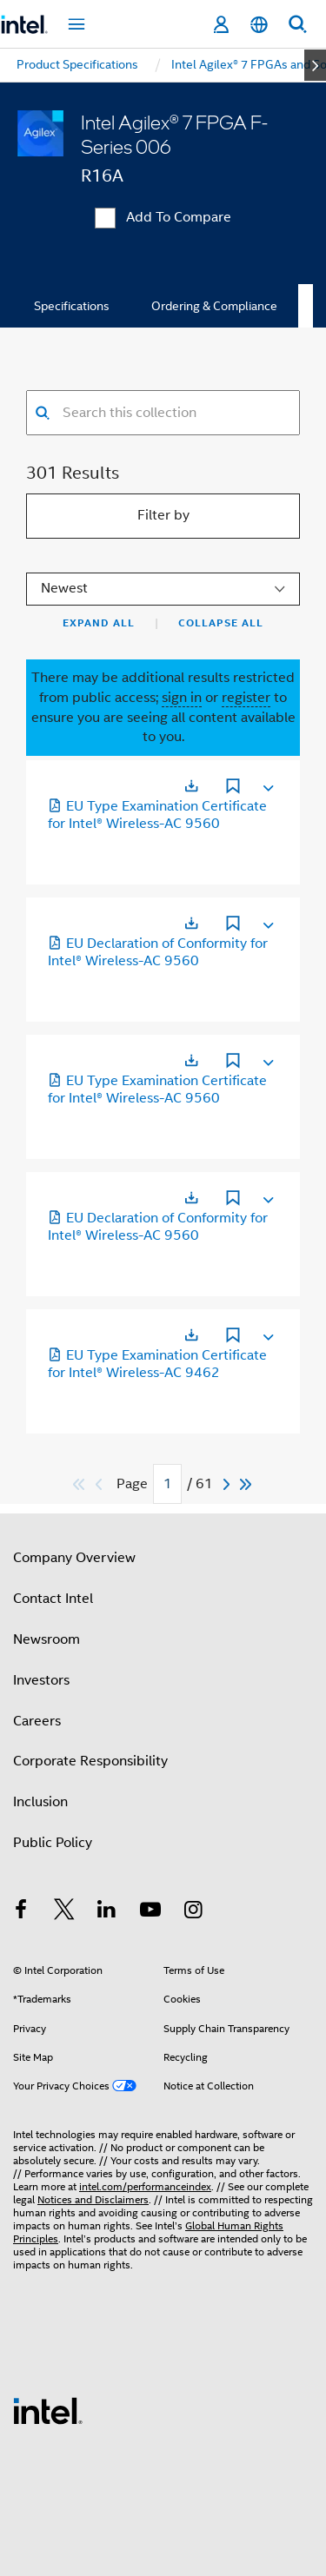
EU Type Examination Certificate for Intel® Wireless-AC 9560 (157, 815)
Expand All (99, 623)
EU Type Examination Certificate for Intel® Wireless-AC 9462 (157, 1364)
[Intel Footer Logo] (48, 2410)
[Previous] (101, 1484)
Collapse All (220, 623)
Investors (41, 1680)
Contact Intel (53, 1598)
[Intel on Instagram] (193, 1912)
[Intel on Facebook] (21, 1912)
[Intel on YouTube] (150, 1912)
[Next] (228, 1484)
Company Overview (74, 1557)
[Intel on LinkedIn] (107, 1912)
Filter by (163, 515)
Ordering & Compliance (214, 306)
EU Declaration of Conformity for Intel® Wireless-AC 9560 (158, 952)
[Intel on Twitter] (64, 1912)
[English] (259, 25)
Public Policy (52, 1842)
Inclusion (40, 1802)
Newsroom (46, 1639)
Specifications (72, 306)
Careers (37, 1721)
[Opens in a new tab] (191, 786)
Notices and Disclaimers (93, 2199)
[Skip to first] (79, 1484)
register (246, 697)
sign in (182, 697)
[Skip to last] (246, 1484)
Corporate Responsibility (90, 1761)
